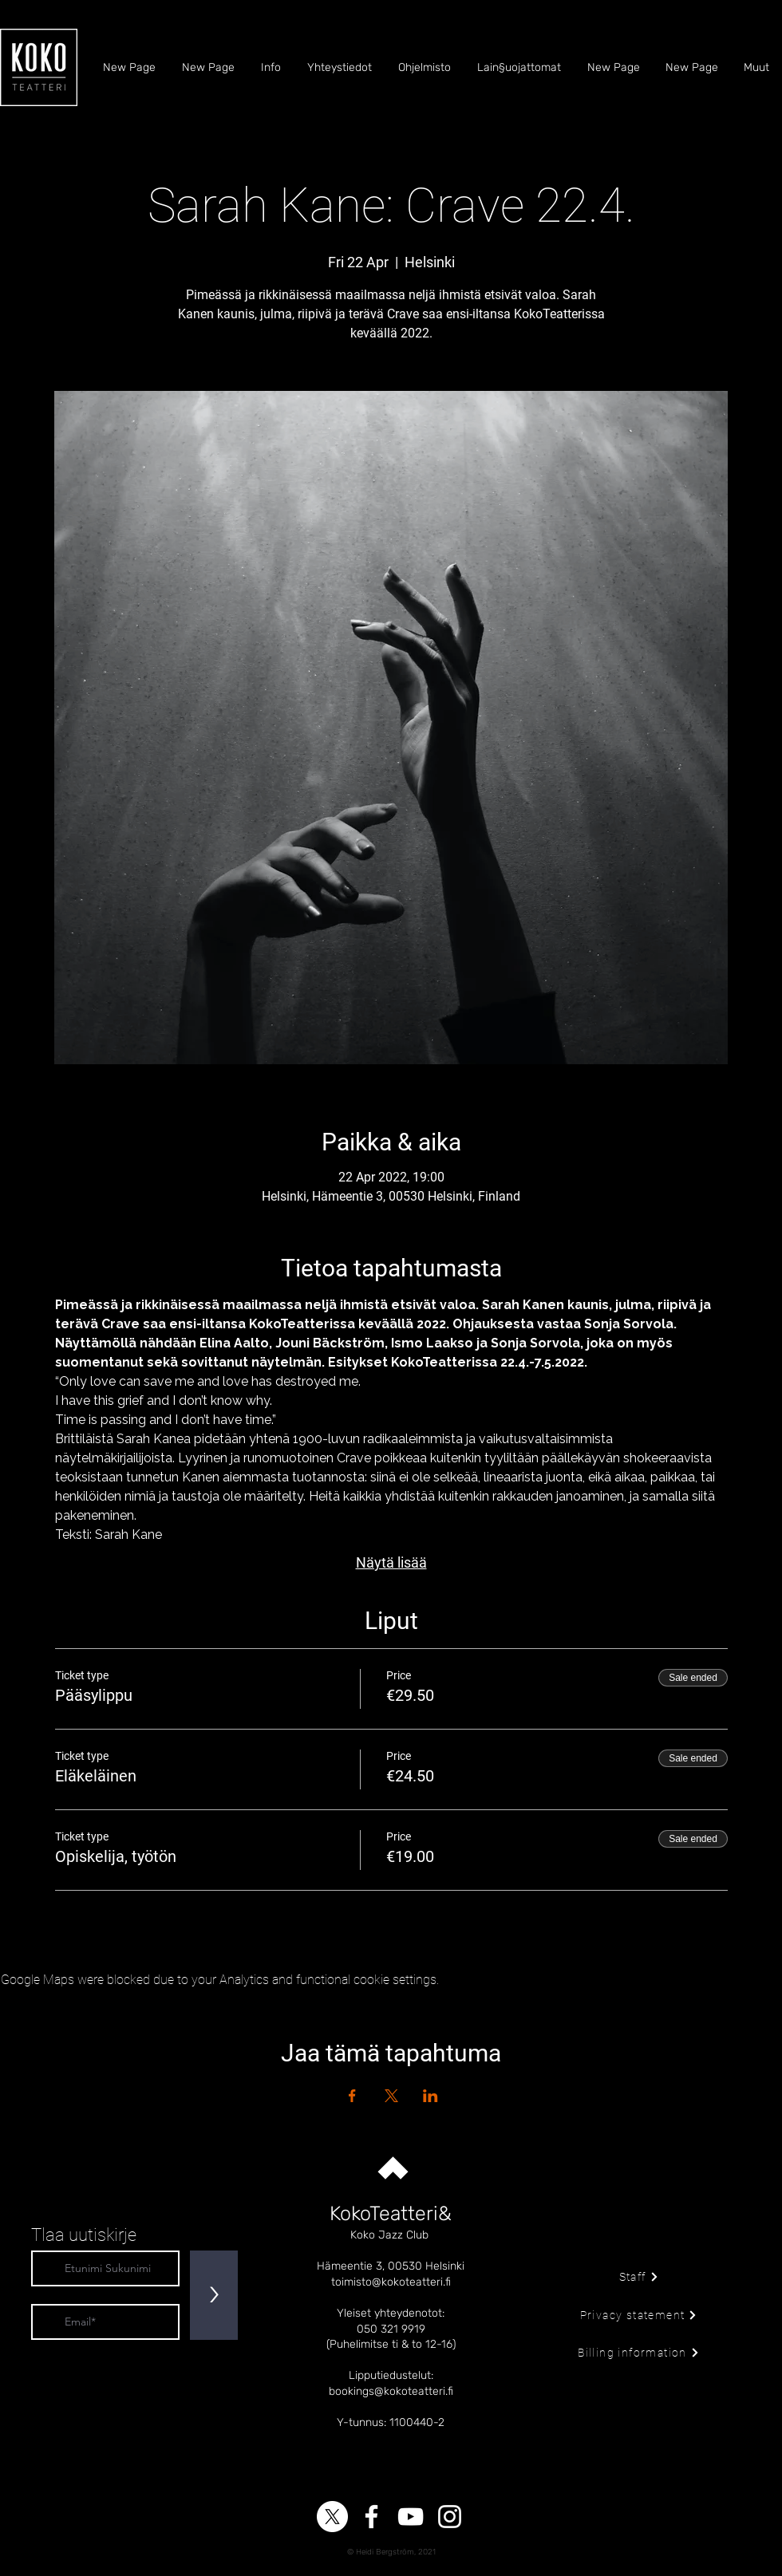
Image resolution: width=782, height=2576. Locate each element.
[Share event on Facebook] (352, 2095)
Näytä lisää (391, 1562)
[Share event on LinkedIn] (430, 2095)
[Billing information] (639, 2353)
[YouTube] (410, 2516)
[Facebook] (371, 2516)
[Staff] (639, 2277)
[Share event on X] (391, 2095)
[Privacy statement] (639, 2315)
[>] (214, 2295)
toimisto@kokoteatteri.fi (391, 2282)
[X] (332, 2516)
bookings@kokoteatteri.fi (391, 2391)
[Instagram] (449, 2516)
